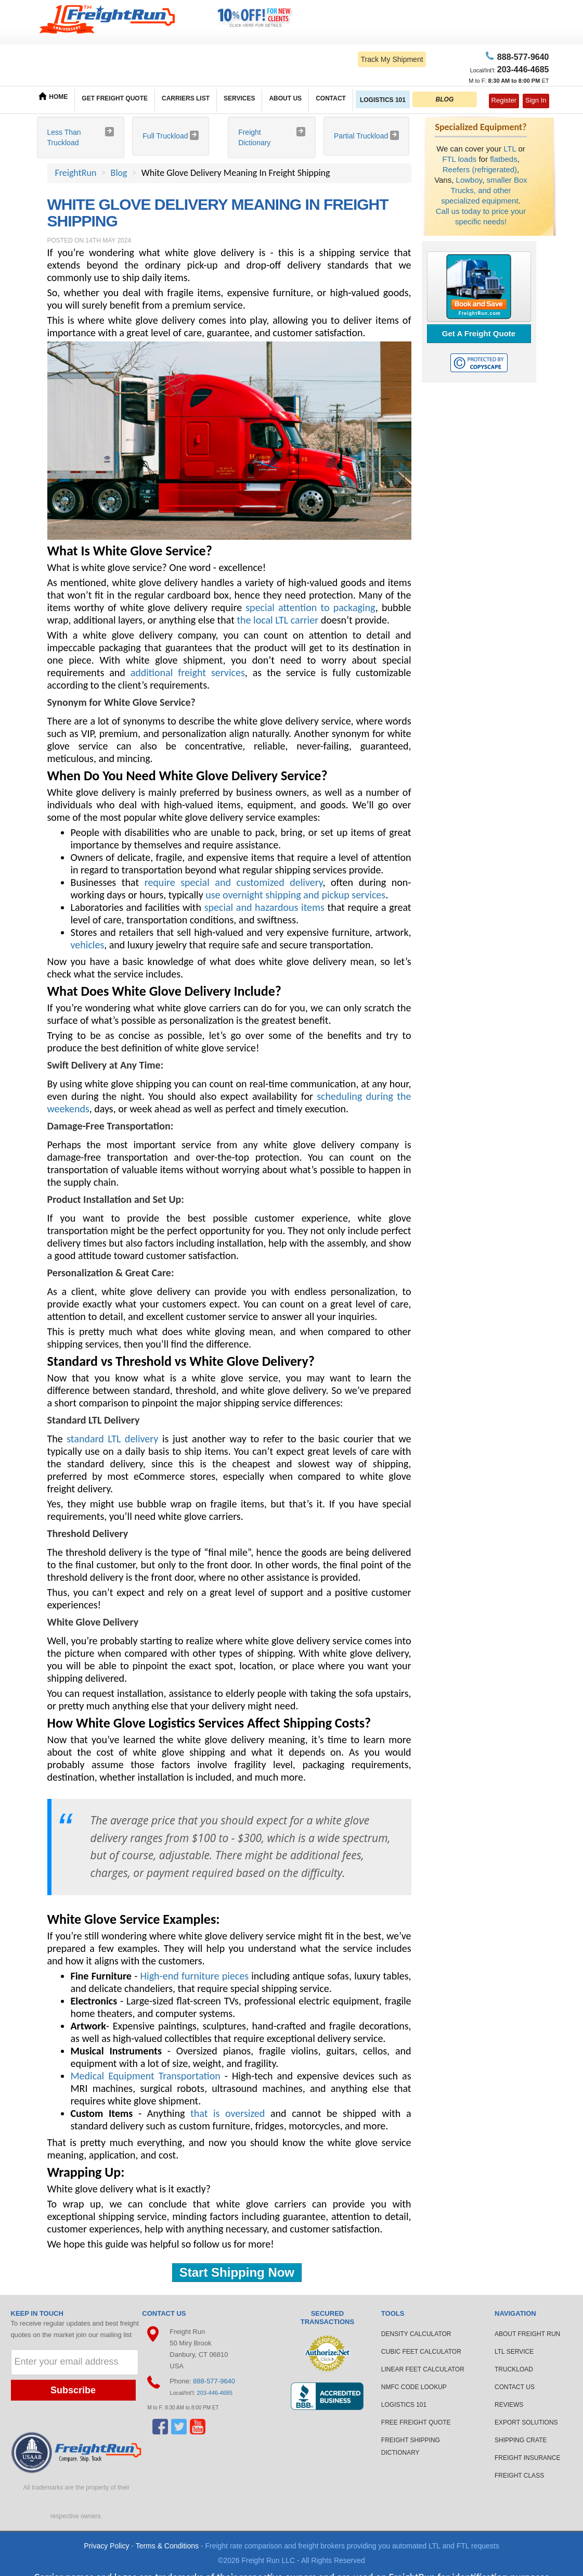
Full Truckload (166, 136)
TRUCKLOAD (514, 2369)
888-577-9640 (214, 2381)
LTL (509, 148)
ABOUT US (285, 98)
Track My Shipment (391, 59)
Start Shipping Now (236, 2272)
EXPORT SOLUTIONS (526, 2422)
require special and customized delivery (234, 882)
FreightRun (76, 173)
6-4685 (523, 69)
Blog (119, 173)
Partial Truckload (362, 136)
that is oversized (227, 2113)
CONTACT (331, 98)
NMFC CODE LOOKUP (414, 2387)
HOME (53, 96)
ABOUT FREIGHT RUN (527, 2334)
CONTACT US (515, 2387)
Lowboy (469, 179)
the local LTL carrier (277, 620)
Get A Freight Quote (478, 333)
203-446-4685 (215, 2393)
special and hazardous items (264, 907)
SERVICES (239, 98)
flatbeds (503, 159)
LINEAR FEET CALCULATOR (422, 2369)
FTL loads (459, 159)
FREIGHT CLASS (519, 2475)
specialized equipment (479, 200)
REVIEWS (509, 2404)
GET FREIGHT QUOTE (115, 98)
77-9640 (521, 57)
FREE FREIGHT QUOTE (416, 2422)
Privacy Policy (106, 2546)
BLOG (445, 99)
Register (503, 100)
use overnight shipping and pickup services (295, 895)
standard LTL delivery (112, 1438)
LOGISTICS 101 (383, 100)
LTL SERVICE (514, 2351)
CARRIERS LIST (186, 98)
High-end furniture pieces (194, 1976)
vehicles (88, 944)
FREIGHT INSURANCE (527, 2457)
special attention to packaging (310, 607)
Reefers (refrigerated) (480, 169)
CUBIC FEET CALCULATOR (421, 2351)
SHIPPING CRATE (521, 2440)
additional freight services (188, 672)
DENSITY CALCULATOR (416, 2334)
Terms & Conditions (167, 2546)
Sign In (535, 100)
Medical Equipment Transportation (146, 2076)
